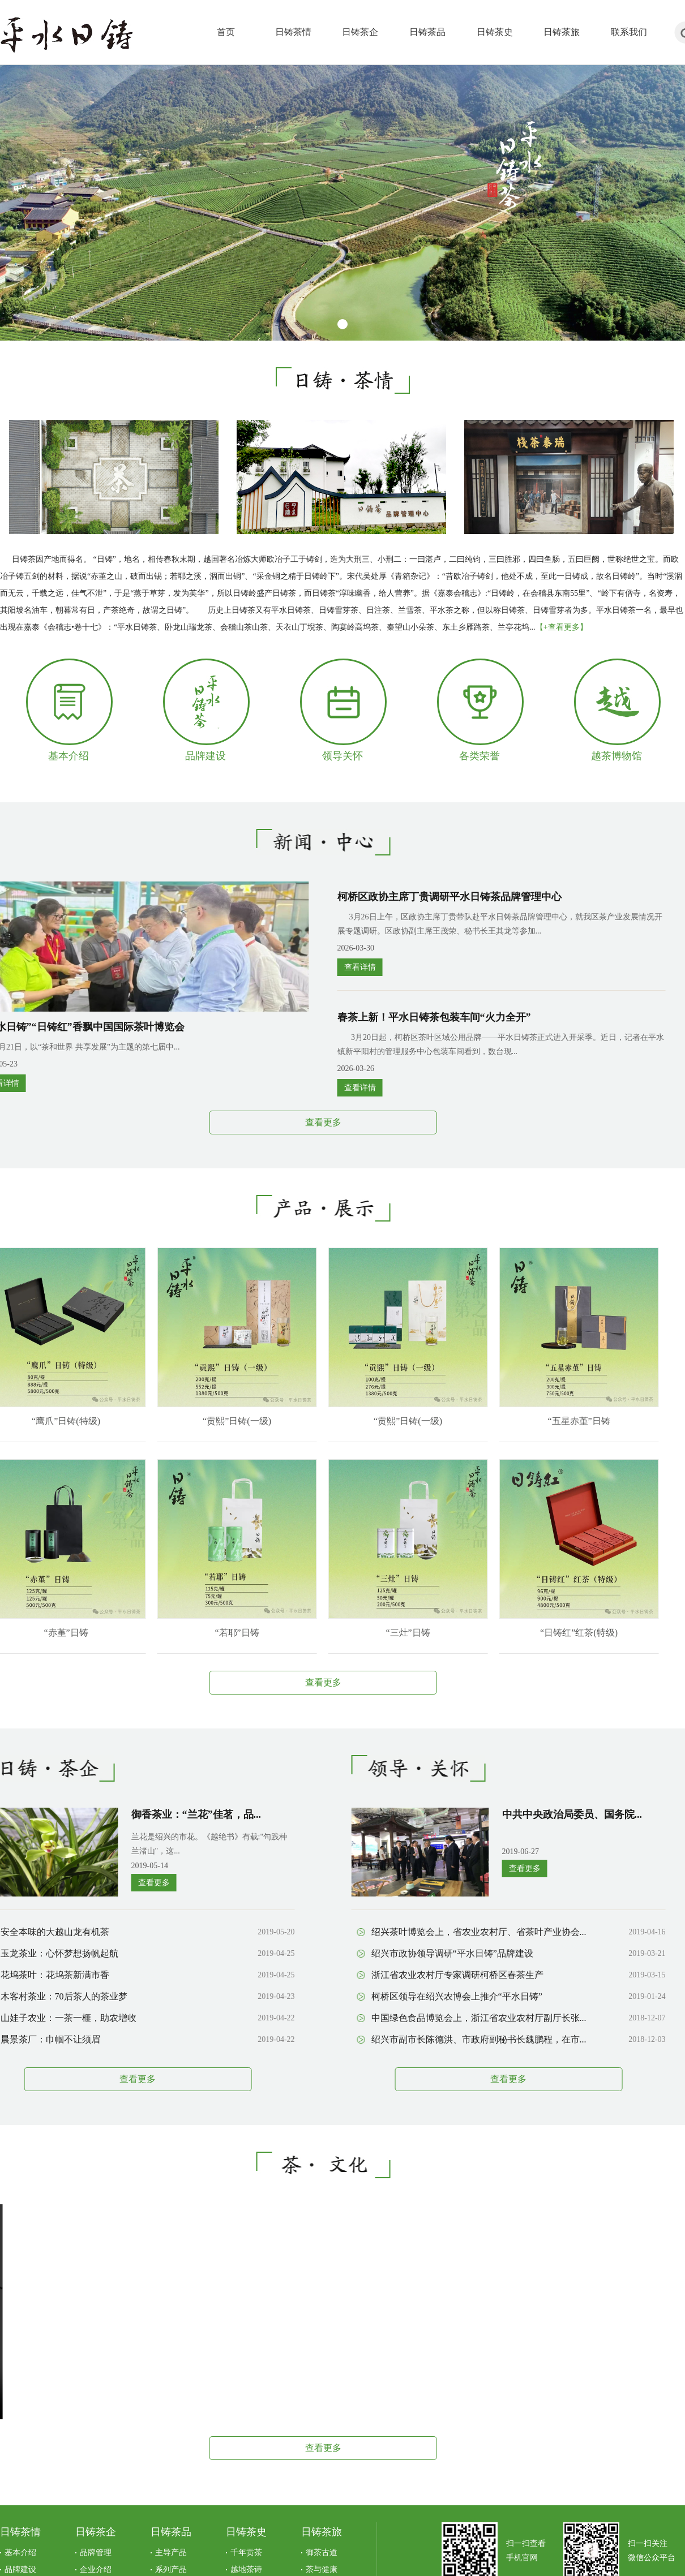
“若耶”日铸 (198, 1632)
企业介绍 (96, 2569)
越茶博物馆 (616, 756)
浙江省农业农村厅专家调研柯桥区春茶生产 (418, 1975)
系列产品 (171, 2569)
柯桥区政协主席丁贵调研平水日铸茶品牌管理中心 (410, 896)
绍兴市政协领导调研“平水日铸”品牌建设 (413, 1953)
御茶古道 (321, 2552)
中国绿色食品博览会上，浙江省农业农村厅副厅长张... (439, 2018)
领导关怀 (342, 756)
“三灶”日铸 (369, 1632)
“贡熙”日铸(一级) (198, 1421)
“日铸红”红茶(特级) (540, 1632)
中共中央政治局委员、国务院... (533, 1814)
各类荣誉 (479, 756)
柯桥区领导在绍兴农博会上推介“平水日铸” (417, 1996)
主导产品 (171, 2552)
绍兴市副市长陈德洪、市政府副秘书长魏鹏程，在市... (439, 2039)
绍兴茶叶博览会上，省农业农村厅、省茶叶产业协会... (439, 1932)
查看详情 (321, 967)
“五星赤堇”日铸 (540, 1421)
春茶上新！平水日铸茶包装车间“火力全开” (395, 1017)
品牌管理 (96, 2552)
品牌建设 (205, 756)
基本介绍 (68, 756)
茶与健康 (321, 2569)
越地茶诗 (246, 2569)
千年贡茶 (246, 2552)
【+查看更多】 (562, 627)
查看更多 (284, 1122)
